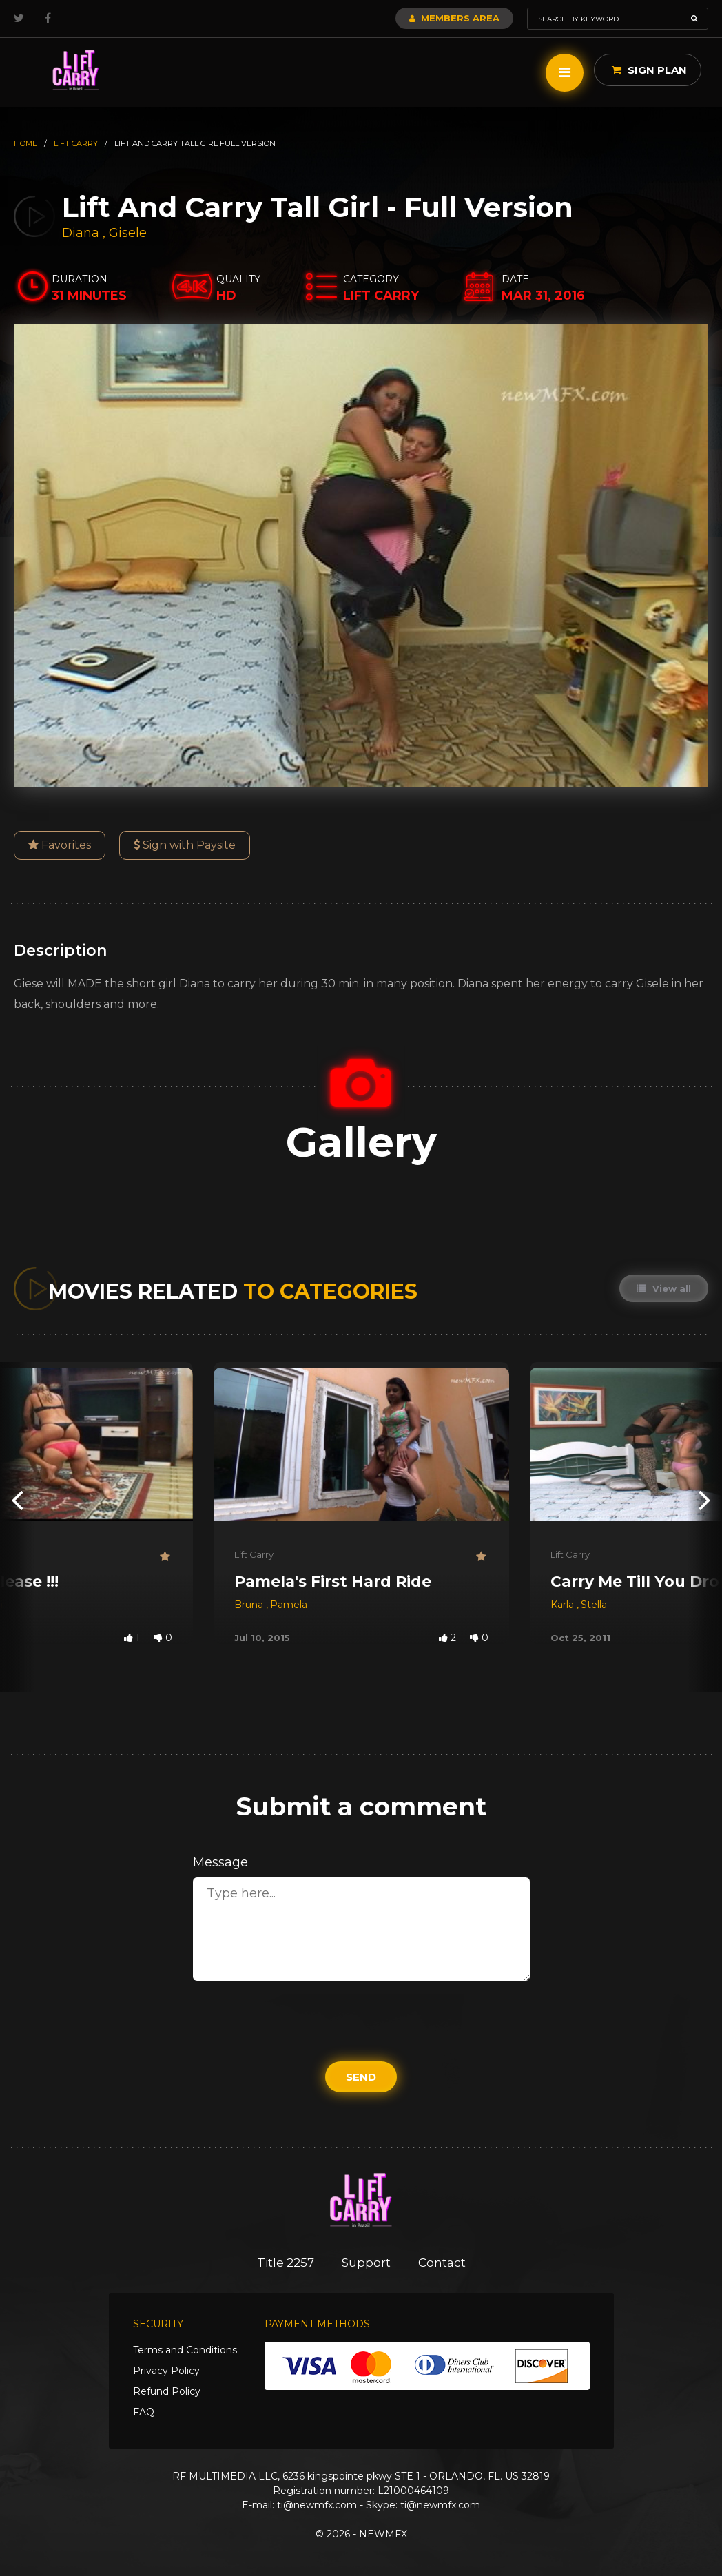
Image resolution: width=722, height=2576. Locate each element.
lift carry (76, 143)
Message (220, 1862)
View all (664, 1288)
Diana (82, 232)
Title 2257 (285, 2262)
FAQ (143, 2412)
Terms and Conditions (185, 2350)
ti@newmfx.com (317, 2505)
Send (361, 2076)
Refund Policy (166, 2391)
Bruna (250, 1604)
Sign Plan (649, 69)
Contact (442, 2262)
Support (366, 2262)
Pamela (288, 1604)
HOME (25, 143)
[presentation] (17, 1499)
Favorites (59, 845)
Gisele (128, 232)
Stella (594, 1604)
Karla (563, 1604)
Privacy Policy (166, 2370)
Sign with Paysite (185, 845)
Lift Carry (254, 1554)
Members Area (454, 17)
